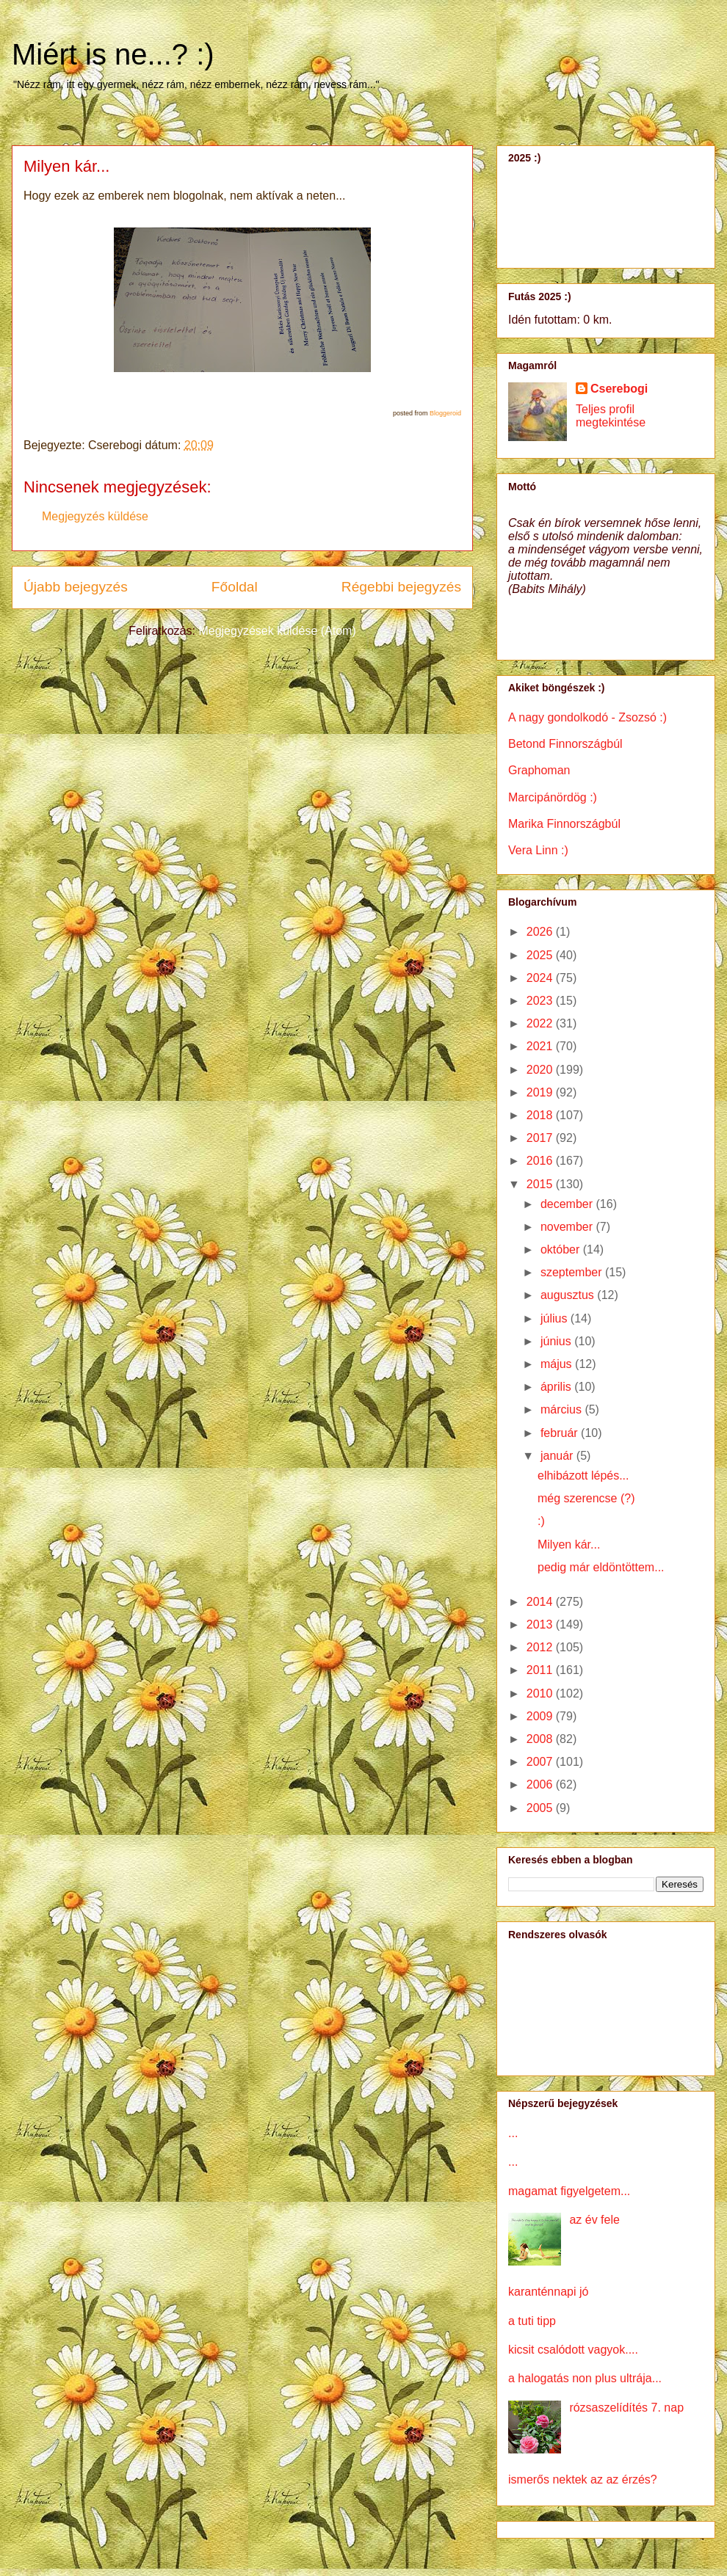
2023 (541, 1000)
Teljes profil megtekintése (610, 416)
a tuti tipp (532, 2321)
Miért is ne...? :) (113, 54)
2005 (541, 1808)
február (560, 1433)
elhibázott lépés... (583, 1475)
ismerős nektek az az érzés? (582, 2479)
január (558, 1455)
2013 (541, 1624)
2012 (541, 1647)
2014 (541, 1602)
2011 (541, 1670)
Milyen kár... (569, 1544)
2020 (541, 1069)
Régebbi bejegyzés (401, 586)
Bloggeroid (445, 413)
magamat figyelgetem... (569, 2191)
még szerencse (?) (586, 1498)
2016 (541, 1160)
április (557, 1386)
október (561, 1249)
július (555, 1318)
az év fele (594, 2219)
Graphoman (539, 770)
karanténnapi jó (548, 2291)
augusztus (568, 1295)
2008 (541, 1739)
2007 (541, 1761)
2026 (541, 931)
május (557, 1364)
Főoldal (234, 586)
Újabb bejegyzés (75, 586)
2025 (541, 955)
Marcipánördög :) (552, 797)
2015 (541, 1184)
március (562, 1409)
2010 (541, 1693)
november (568, 1226)
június (557, 1341)
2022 (541, 1023)
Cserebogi (619, 388)
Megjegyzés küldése (95, 516)
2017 (541, 1138)
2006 (541, 1784)
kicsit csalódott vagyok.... (573, 2349)
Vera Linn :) (538, 850)
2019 (541, 1092)
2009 (541, 1716)
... (513, 2133)
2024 (541, 978)
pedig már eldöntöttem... (601, 1567)
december (568, 1204)
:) (541, 1521)
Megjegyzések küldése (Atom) (276, 631)
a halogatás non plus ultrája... (585, 2378)
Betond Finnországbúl (565, 744)
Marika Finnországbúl (564, 824)
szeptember (572, 1272)
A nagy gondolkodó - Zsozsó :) (587, 717)
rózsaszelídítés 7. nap (626, 2407)
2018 (541, 1115)
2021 (541, 1046)
